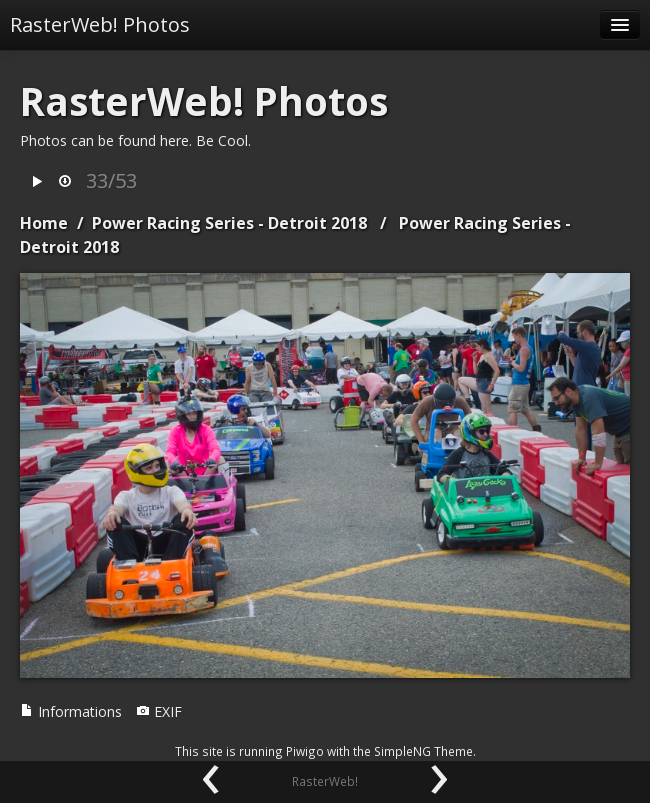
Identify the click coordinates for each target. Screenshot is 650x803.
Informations (71, 711)
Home (44, 223)
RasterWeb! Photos (100, 24)
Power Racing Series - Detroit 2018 (229, 223)
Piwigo (305, 751)
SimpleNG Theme (423, 751)
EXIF (159, 711)
